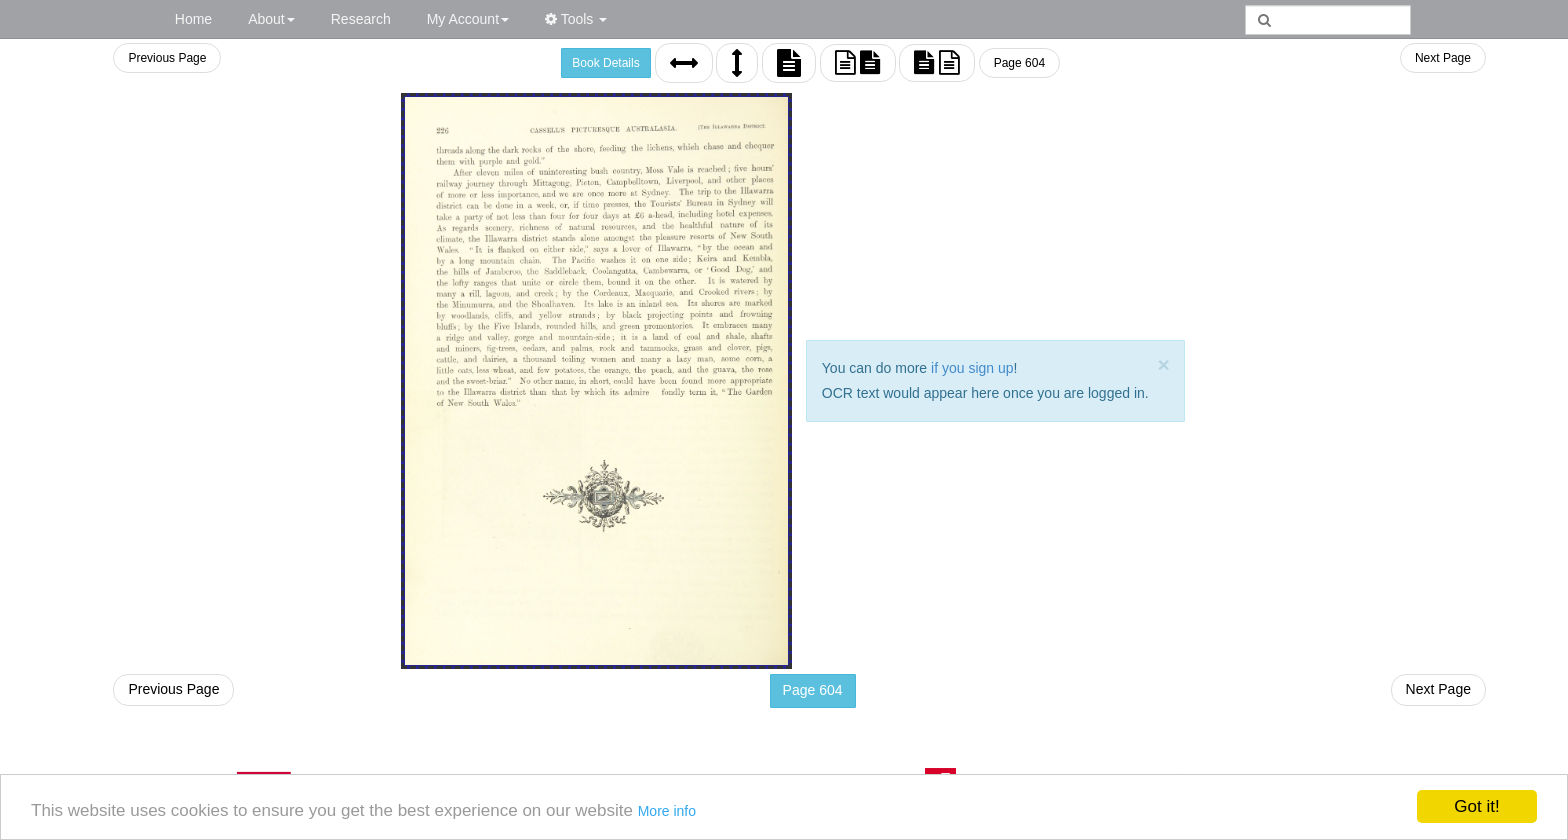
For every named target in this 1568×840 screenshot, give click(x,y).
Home (193, 19)
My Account (468, 19)
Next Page (1443, 58)
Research (361, 19)
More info (667, 811)
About (271, 19)
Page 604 (1019, 63)
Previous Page (167, 58)
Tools (576, 19)
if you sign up (972, 368)
